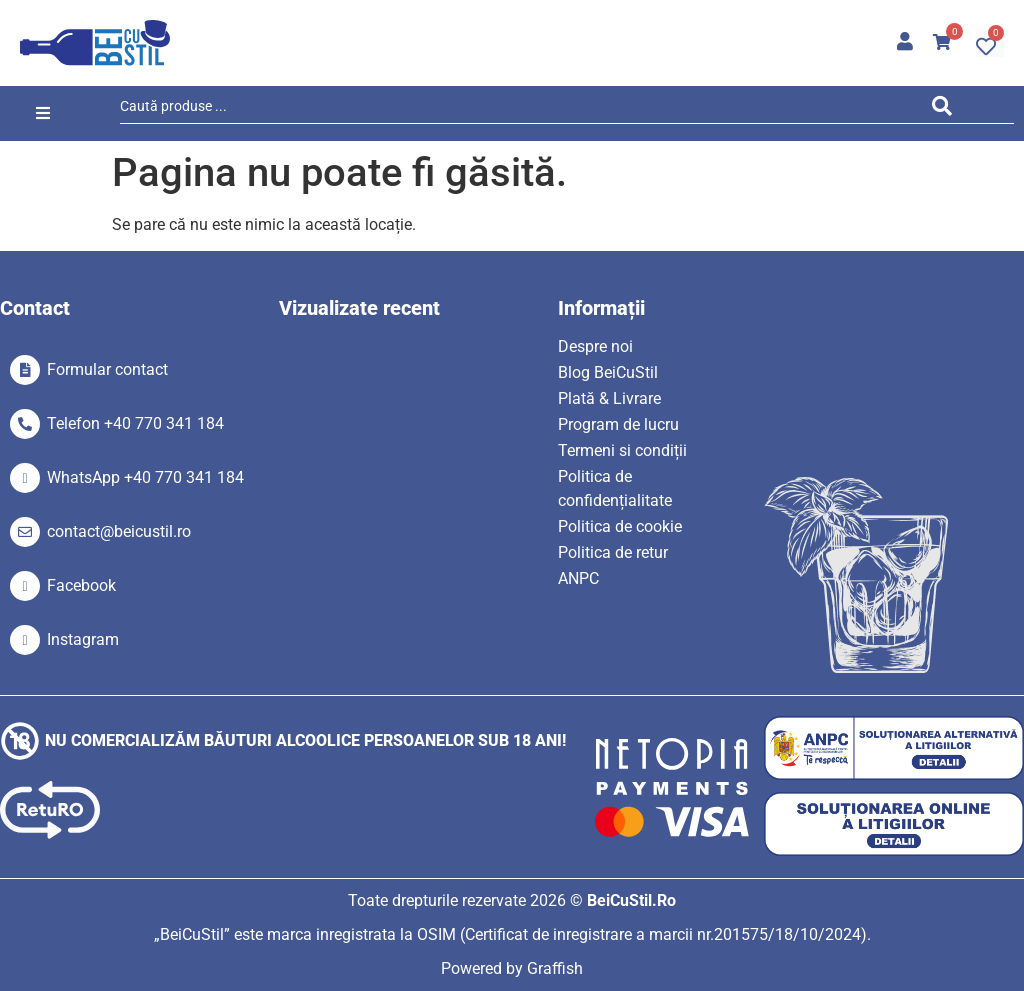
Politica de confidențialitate (615, 488)
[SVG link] (95, 43)
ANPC (578, 578)
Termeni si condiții (622, 450)
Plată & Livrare (609, 398)
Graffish (555, 968)
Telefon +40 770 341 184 (135, 423)
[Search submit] (947, 109)
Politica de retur (613, 552)
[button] (42, 113)
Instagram (83, 639)
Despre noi (595, 346)
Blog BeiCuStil (608, 372)
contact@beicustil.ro (119, 531)
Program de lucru (618, 424)
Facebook (81, 585)
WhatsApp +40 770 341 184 (145, 477)
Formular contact (107, 369)
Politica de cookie (620, 526)
